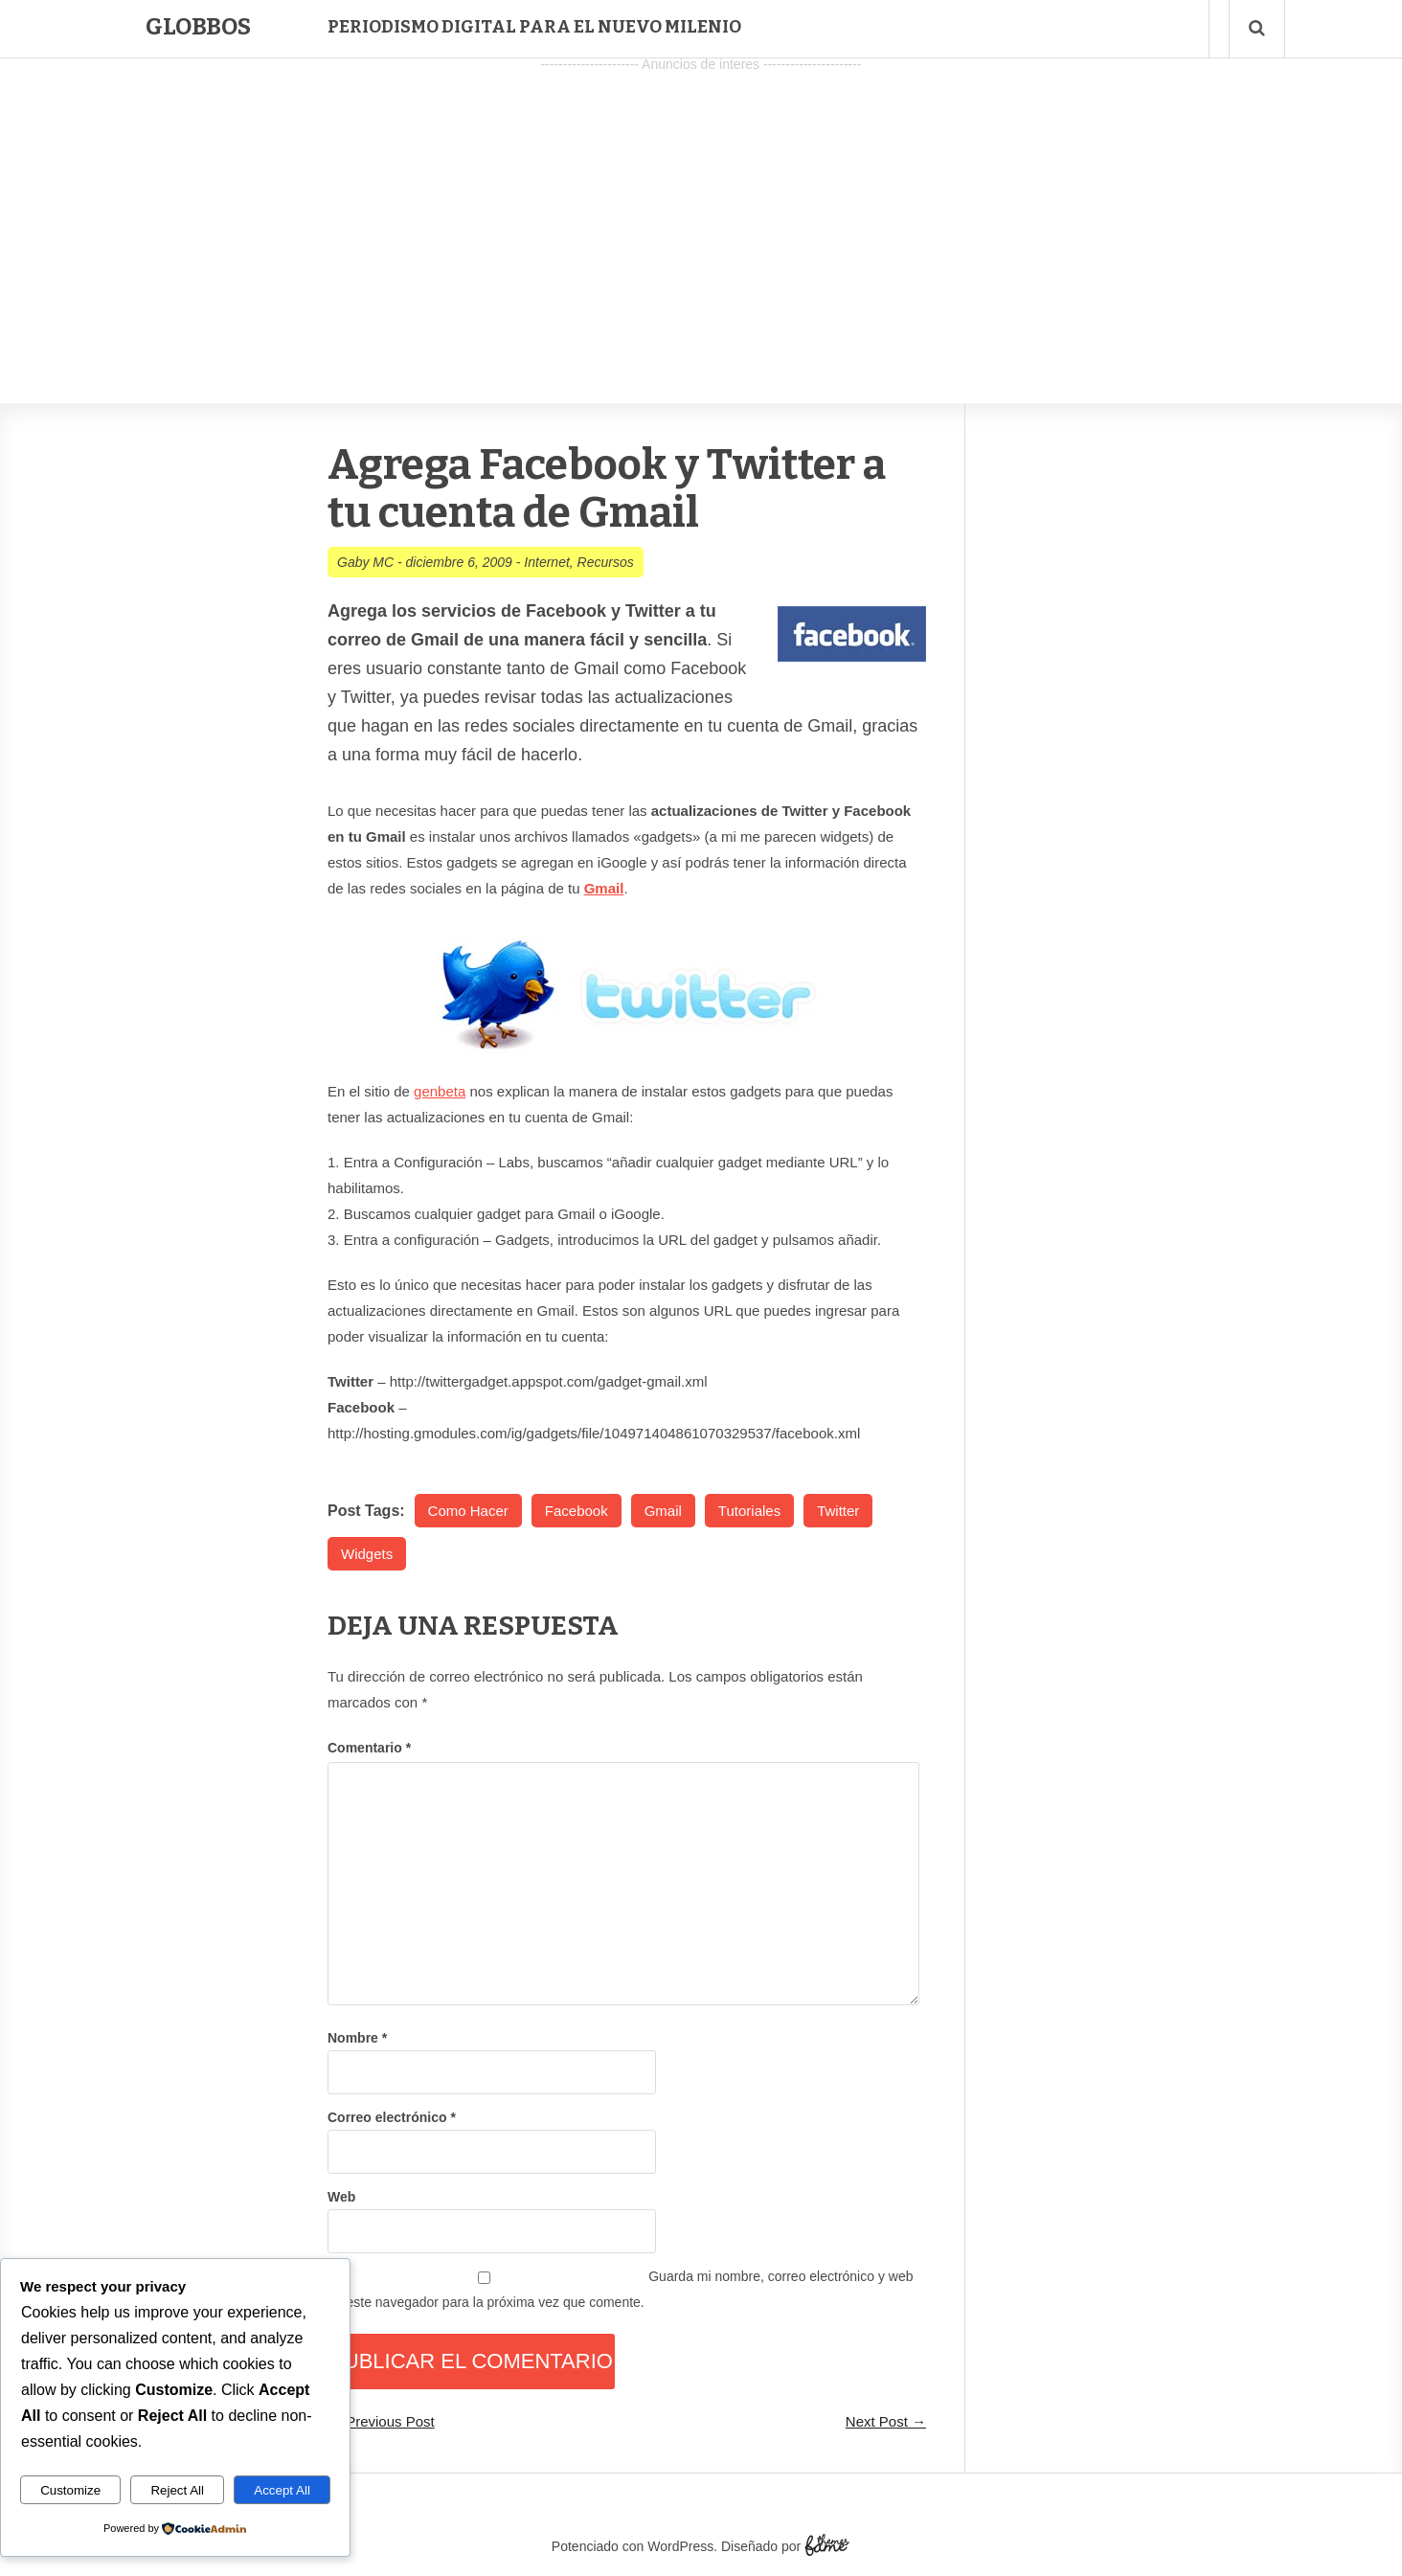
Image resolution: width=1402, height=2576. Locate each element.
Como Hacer (468, 1511)
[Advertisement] (701, 212)
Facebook (576, 1511)
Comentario (369, 1747)
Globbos (198, 26)
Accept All (282, 2490)
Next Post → (886, 2421)
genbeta (439, 1091)
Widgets (367, 1554)
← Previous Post (381, 2421)
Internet (546, 562)
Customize (70, 2490)
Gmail (663, 1511)
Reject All (177, 2490)
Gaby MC (365, 562)
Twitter (838, 1511)
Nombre (357, 2037)
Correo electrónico (392, 2117)
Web (341, 2196)
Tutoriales (749, 1511)
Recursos (605, 562)
